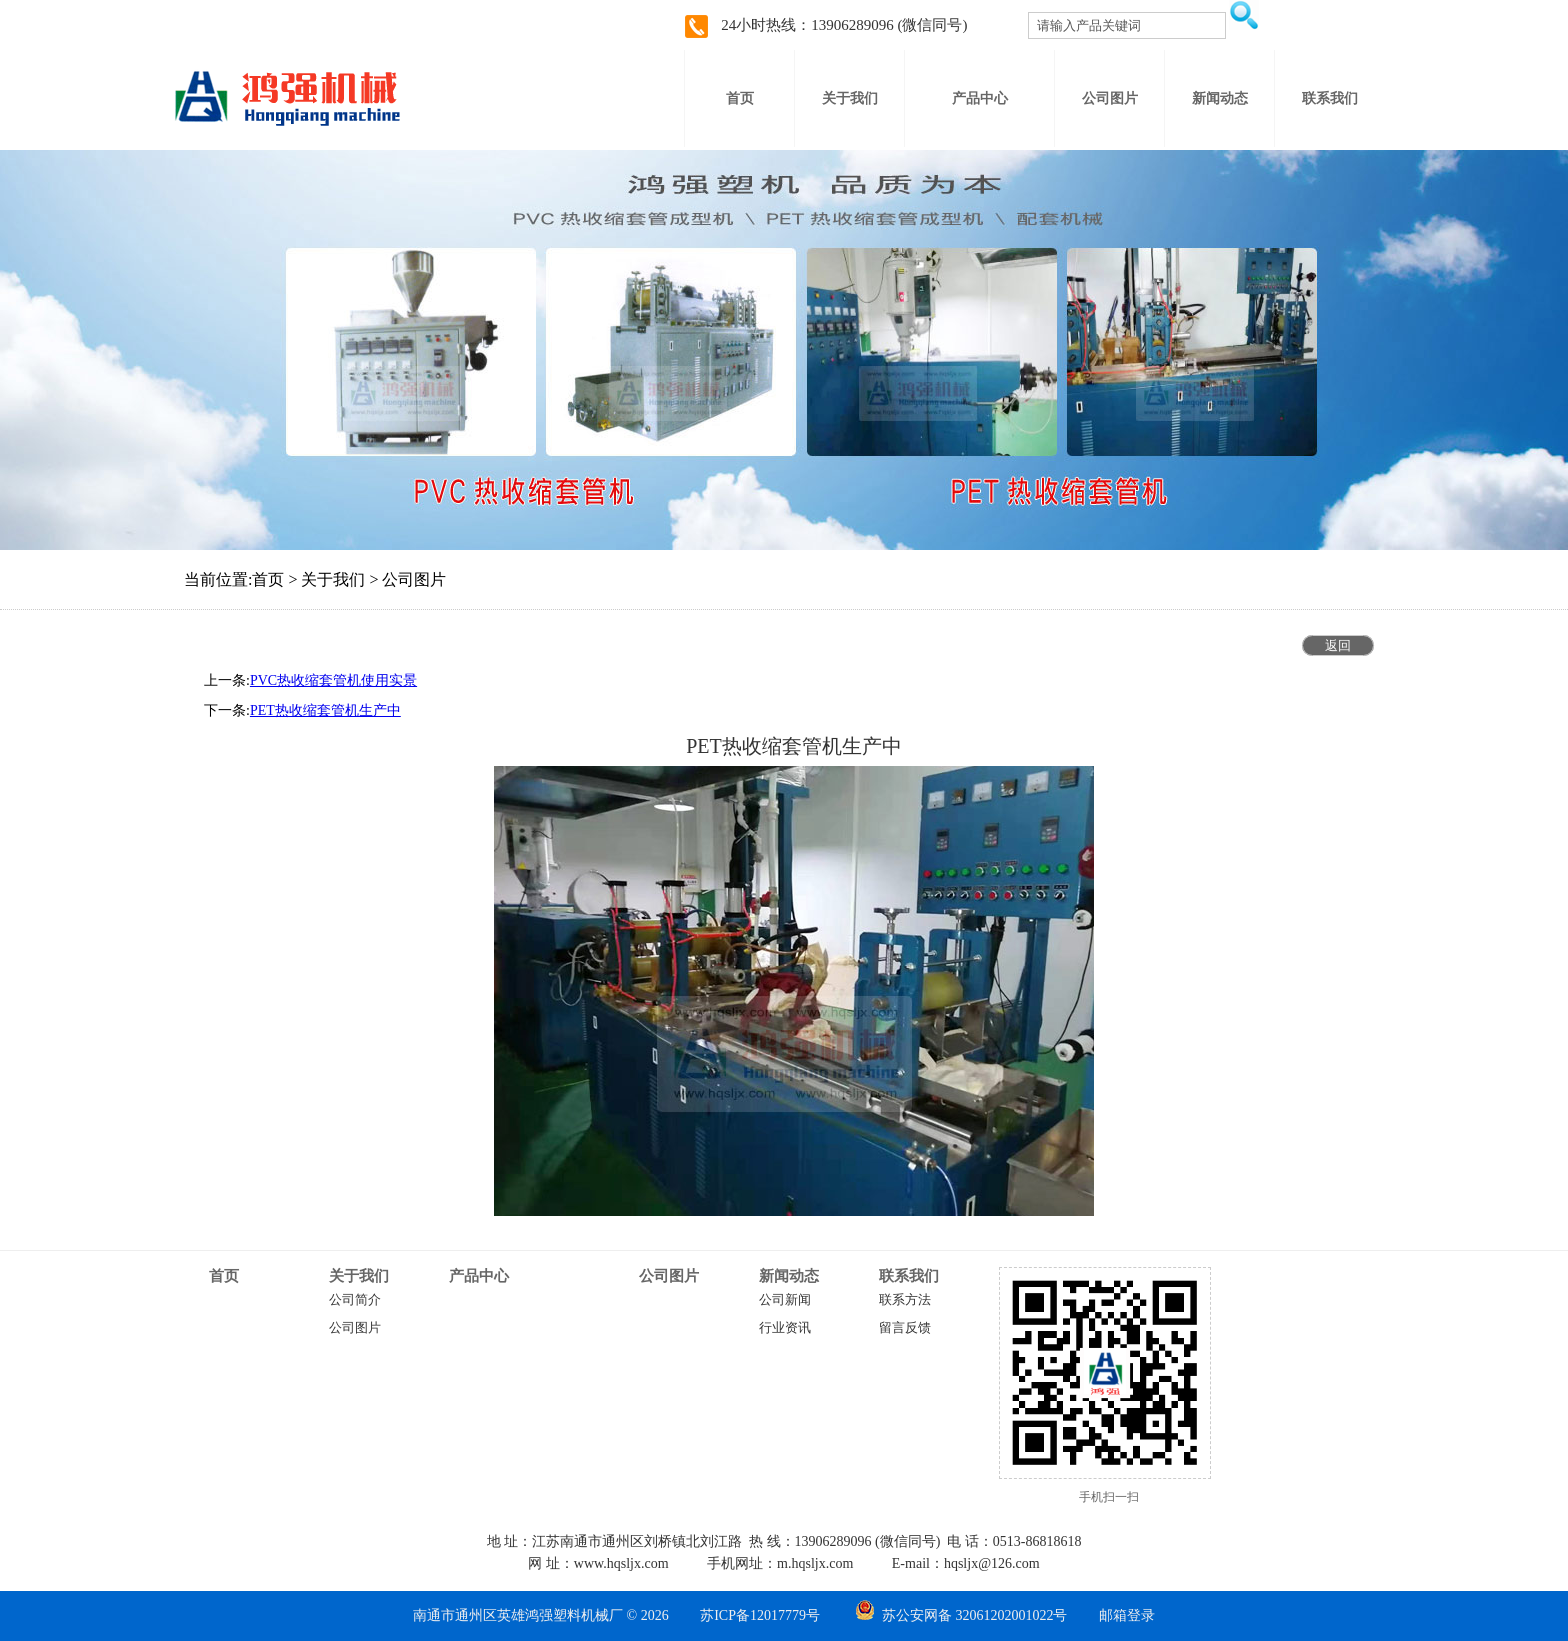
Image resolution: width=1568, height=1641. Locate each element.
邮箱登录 (1127, 1615)
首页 (224, 1276)
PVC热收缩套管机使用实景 (333, 680)
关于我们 (359, 1276)
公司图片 (355, 1328)
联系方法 (905, 1300)
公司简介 (355, 1300)
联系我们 (909, 1276)
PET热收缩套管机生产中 (325, 710)
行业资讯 (785, 1328)
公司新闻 (785, 1300)
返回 (1338, 645)
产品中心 (479, 1276)
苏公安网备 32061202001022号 (961, 1615)
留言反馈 (905, 1328)
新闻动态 (789, 1276)
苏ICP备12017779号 (760, 1615)
